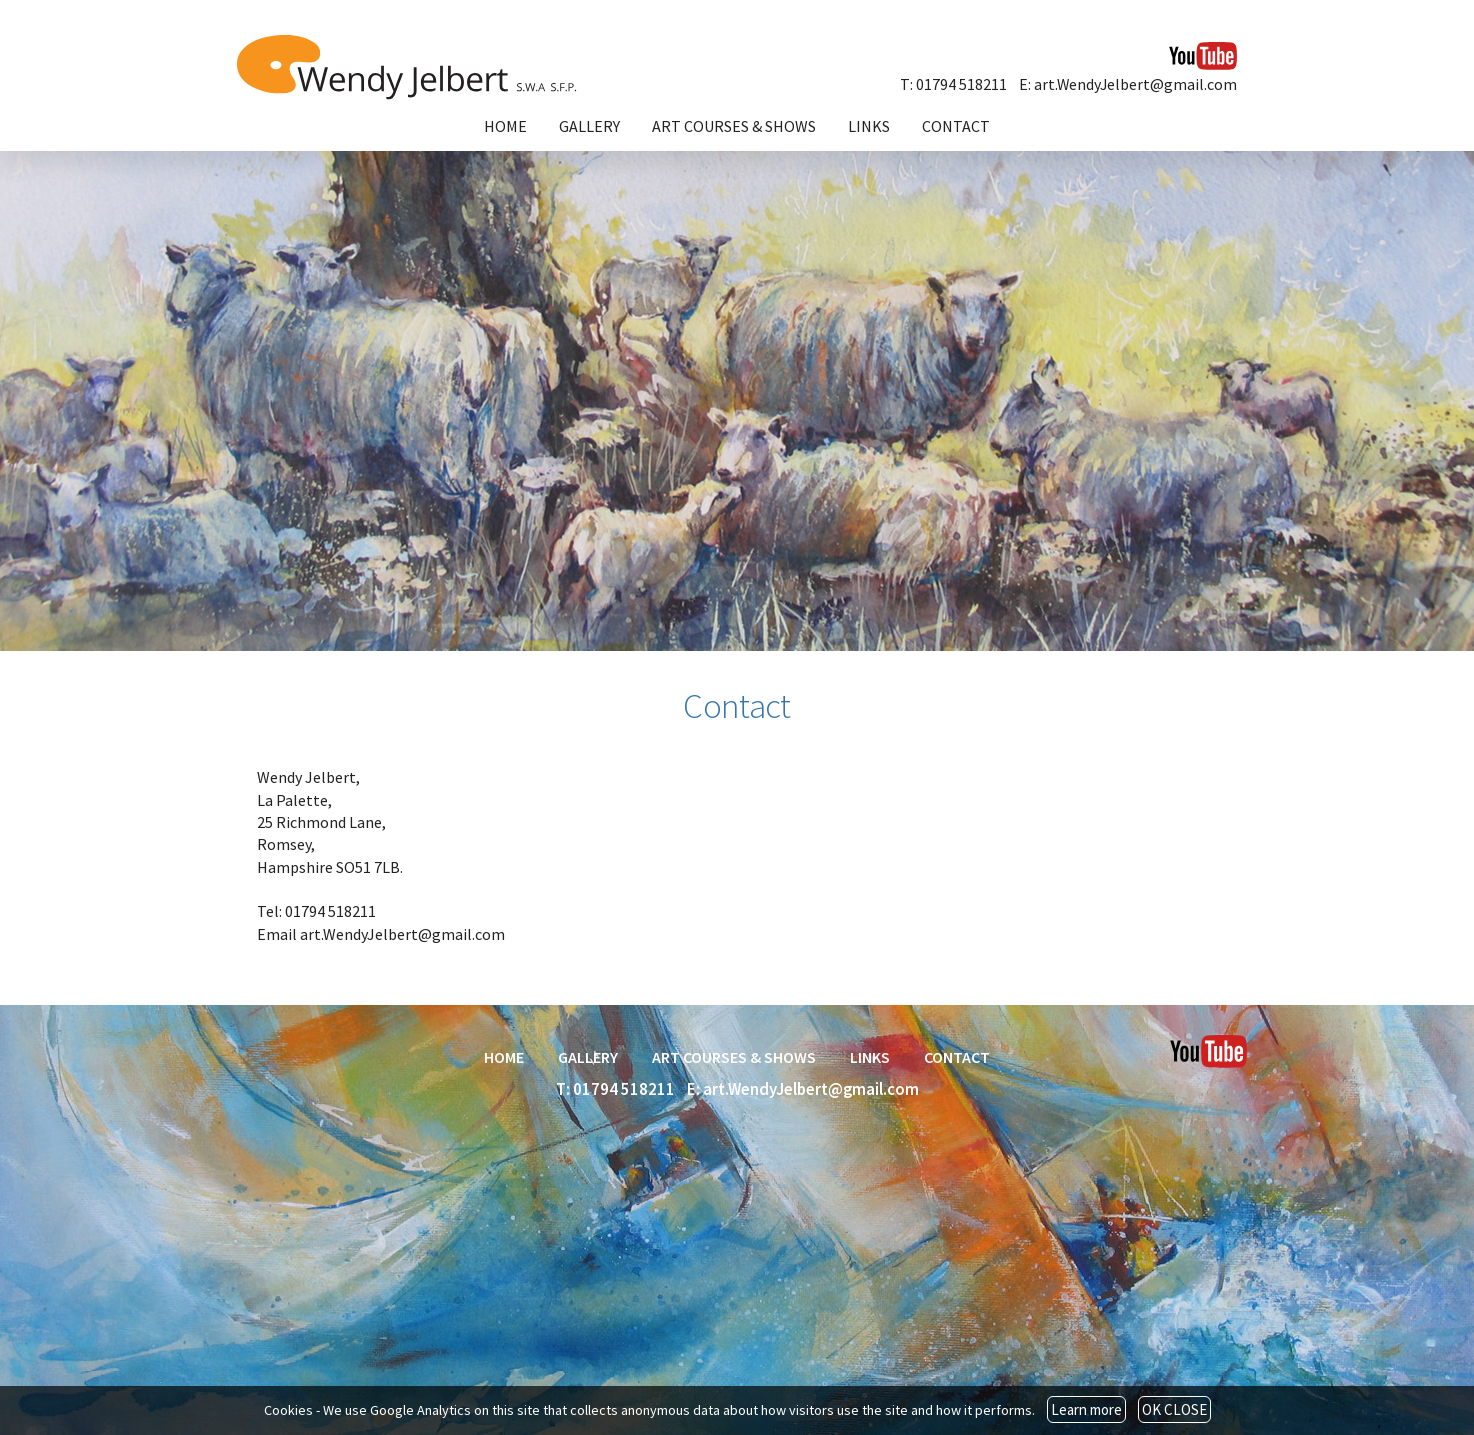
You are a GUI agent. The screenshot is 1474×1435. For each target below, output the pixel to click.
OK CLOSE (1174, 1409)
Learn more (1086, 1409)
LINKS (869, 126)
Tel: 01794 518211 (316, 911)
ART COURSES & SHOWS (734, 126)
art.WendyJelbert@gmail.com (402, 934)
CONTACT (956, 126)
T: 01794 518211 (953, 84)
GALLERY (589, 126)
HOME (505, 126)
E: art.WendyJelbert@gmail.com (1128, 84)
